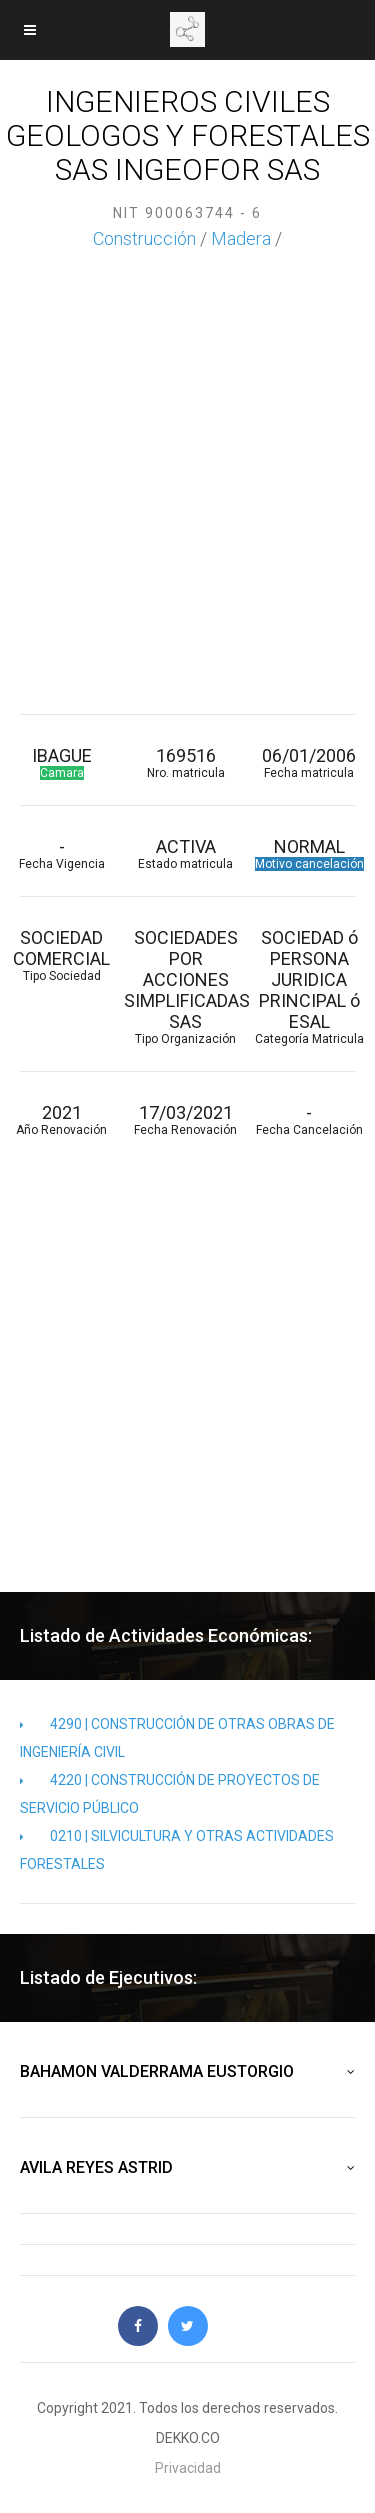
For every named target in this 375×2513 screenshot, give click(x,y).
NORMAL (310, 853)
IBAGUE (62, 762)
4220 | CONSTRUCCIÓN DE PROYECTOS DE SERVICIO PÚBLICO (170, 1794)
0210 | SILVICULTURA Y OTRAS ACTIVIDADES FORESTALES (177, 1850)
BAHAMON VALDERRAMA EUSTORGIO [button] (187, 2072)
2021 (62, 1119)
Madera (241, 238)
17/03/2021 (186, 1119)
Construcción (144, 238)
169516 (186, 762)
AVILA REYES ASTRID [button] (187, 2168)
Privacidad (188, 2468)
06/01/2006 (310, 762)
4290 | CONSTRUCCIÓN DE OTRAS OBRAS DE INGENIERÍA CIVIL (177, 1738)
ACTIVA (186, 853)
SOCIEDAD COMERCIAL (62, 955)
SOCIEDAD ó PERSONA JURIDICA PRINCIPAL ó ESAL (310, 986)
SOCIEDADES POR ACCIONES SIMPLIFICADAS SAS (186, 986)
